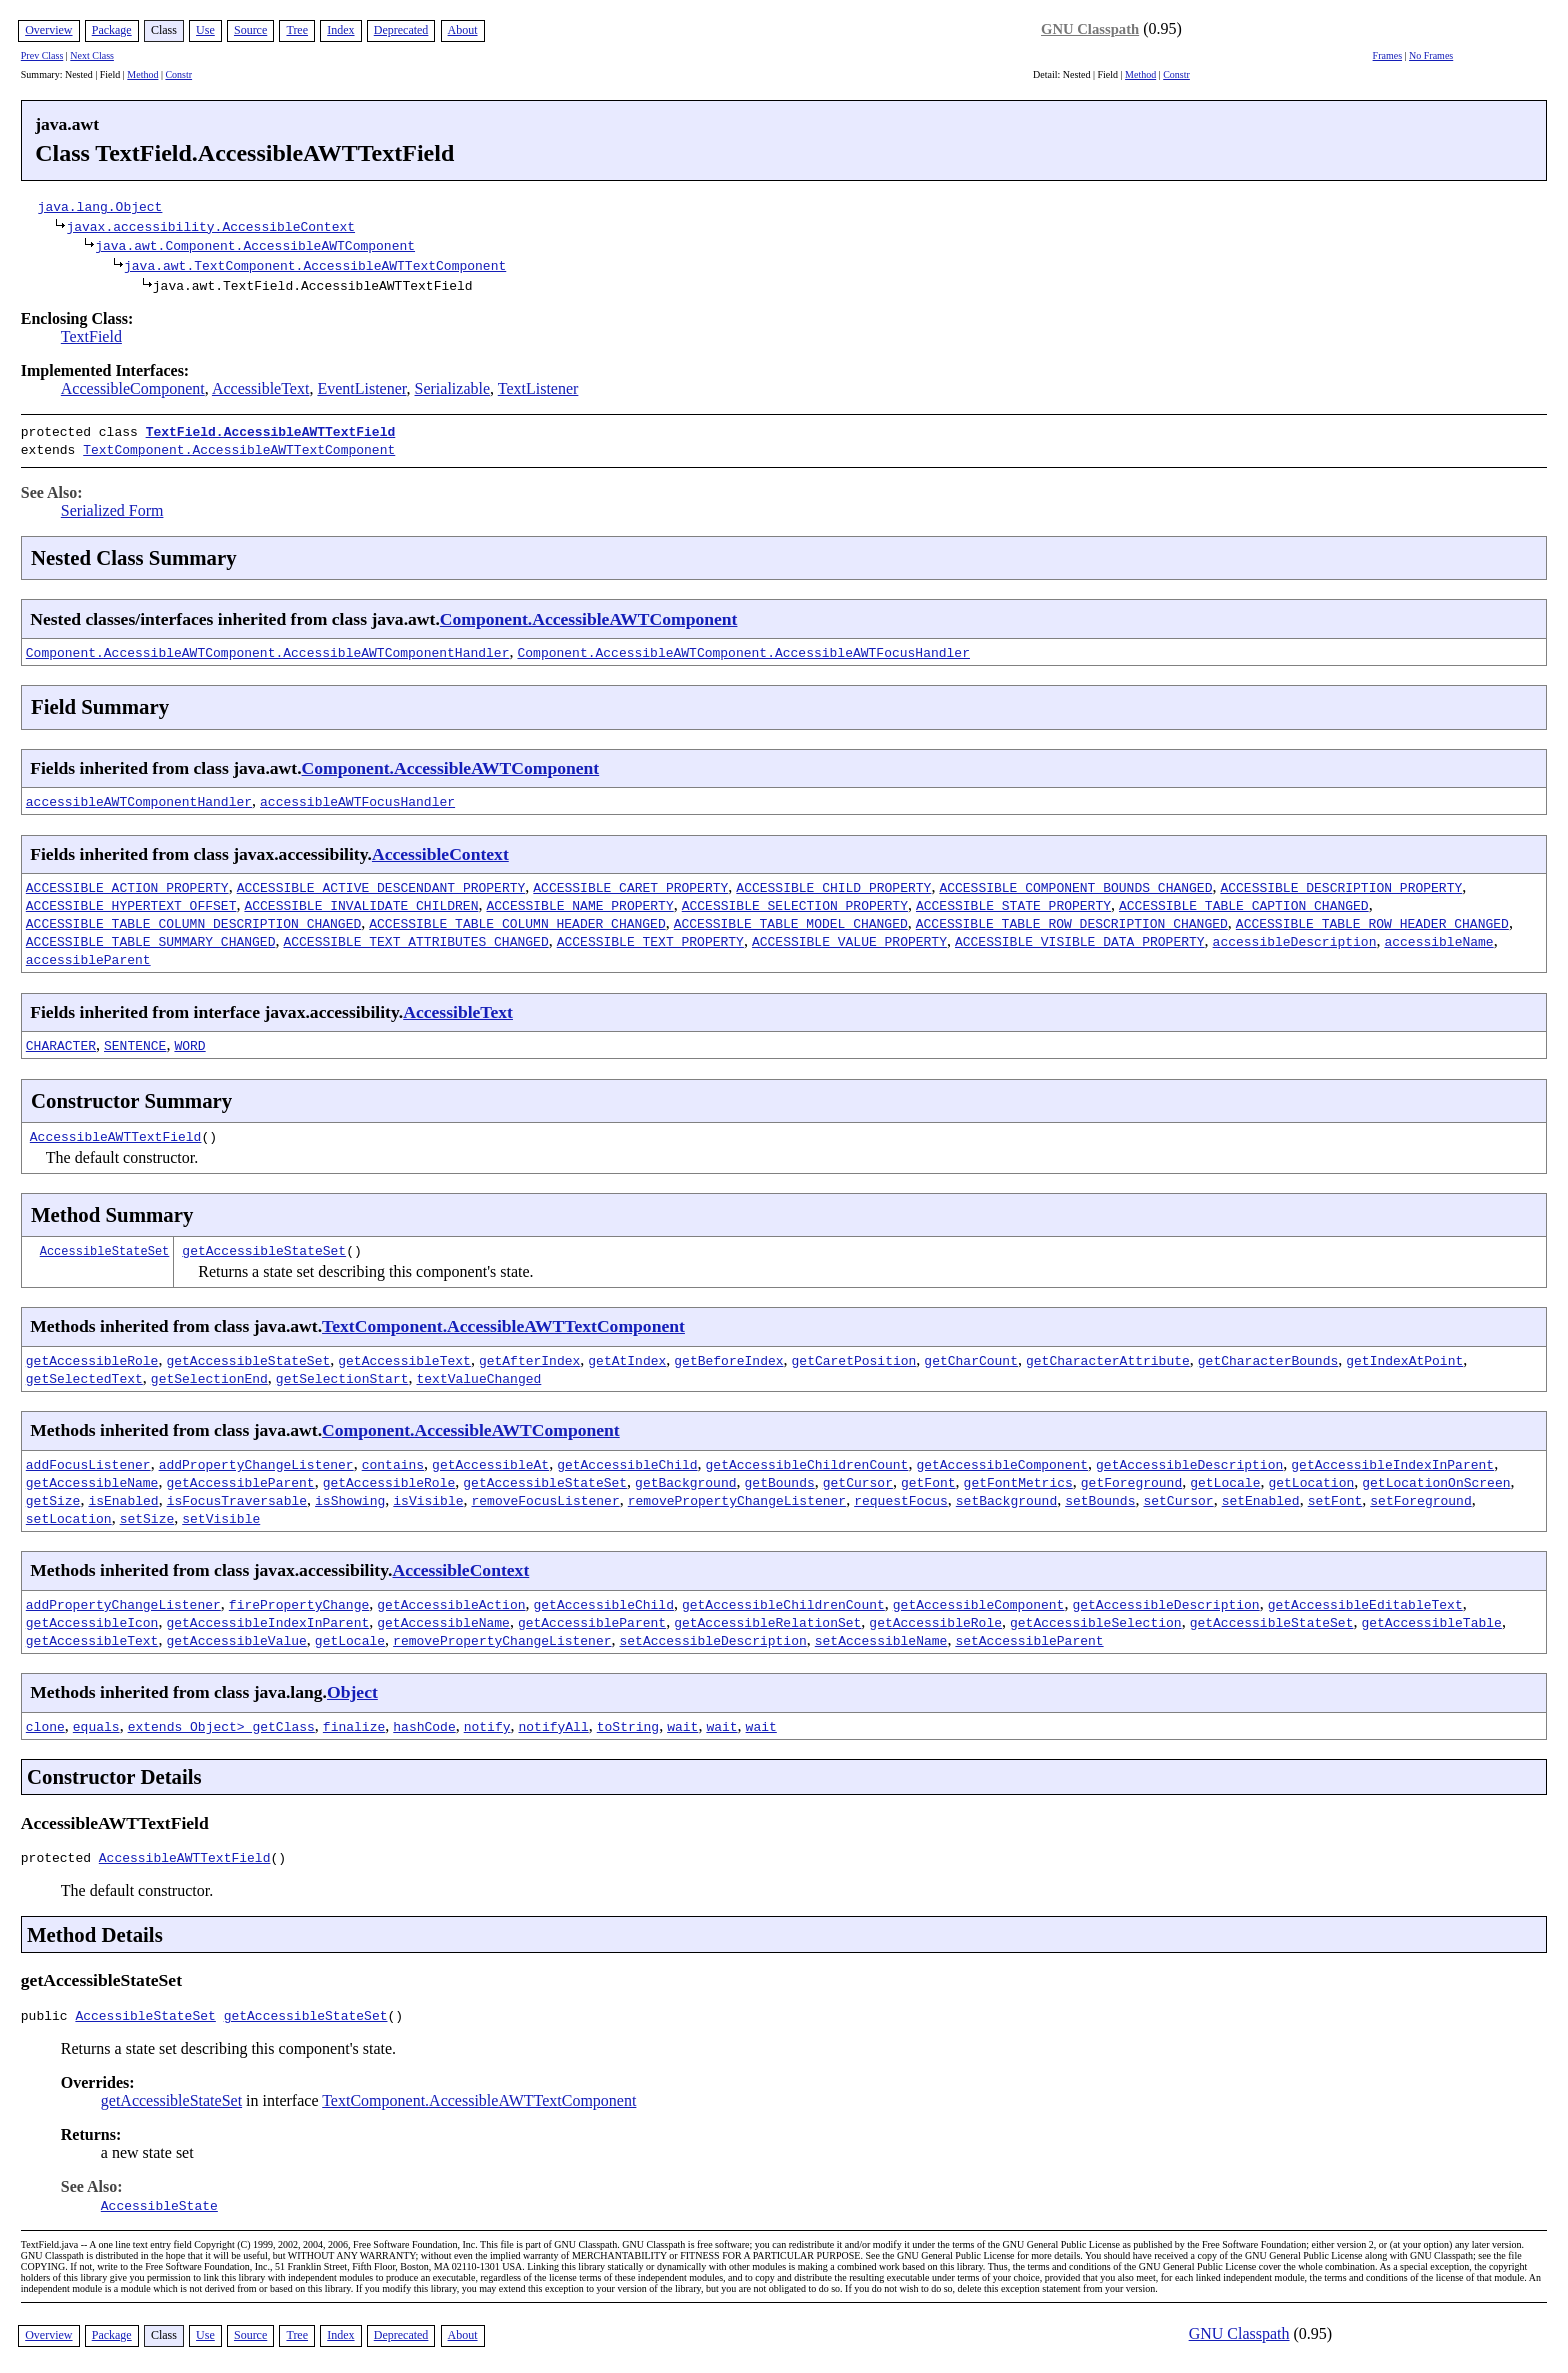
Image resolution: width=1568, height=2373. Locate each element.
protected (60, 1856)
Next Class (92, 55)
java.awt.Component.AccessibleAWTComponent (255, 245)
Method (142, 74)
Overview (48, 30)
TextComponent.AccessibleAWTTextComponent (239, 447)
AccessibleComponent (133, 388)
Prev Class (42, 55)
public (48, 2017)
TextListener (538, 388)
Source (250, 30)
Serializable (453, 388)
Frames (1387, 55)
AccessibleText (261, 388)
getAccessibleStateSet (264, 1246)
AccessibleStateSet (105, 1246)
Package (112, 30)
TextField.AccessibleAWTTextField (271, 431)
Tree (297, 30)
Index (340, 30)
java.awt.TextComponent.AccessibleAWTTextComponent (315, 265)
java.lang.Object (100, 206)
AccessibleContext (440, 850)
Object (352, 1688)
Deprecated (401, 30)
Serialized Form (112, 506)
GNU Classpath (1090, 29)
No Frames (1431, 55)
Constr (178, 74)
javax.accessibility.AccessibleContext (210, 226)
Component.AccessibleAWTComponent (589, 615)
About (463, 30)
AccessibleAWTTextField (116, 1132)
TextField (91, 336)
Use (205, 30)
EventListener (361, 388)
